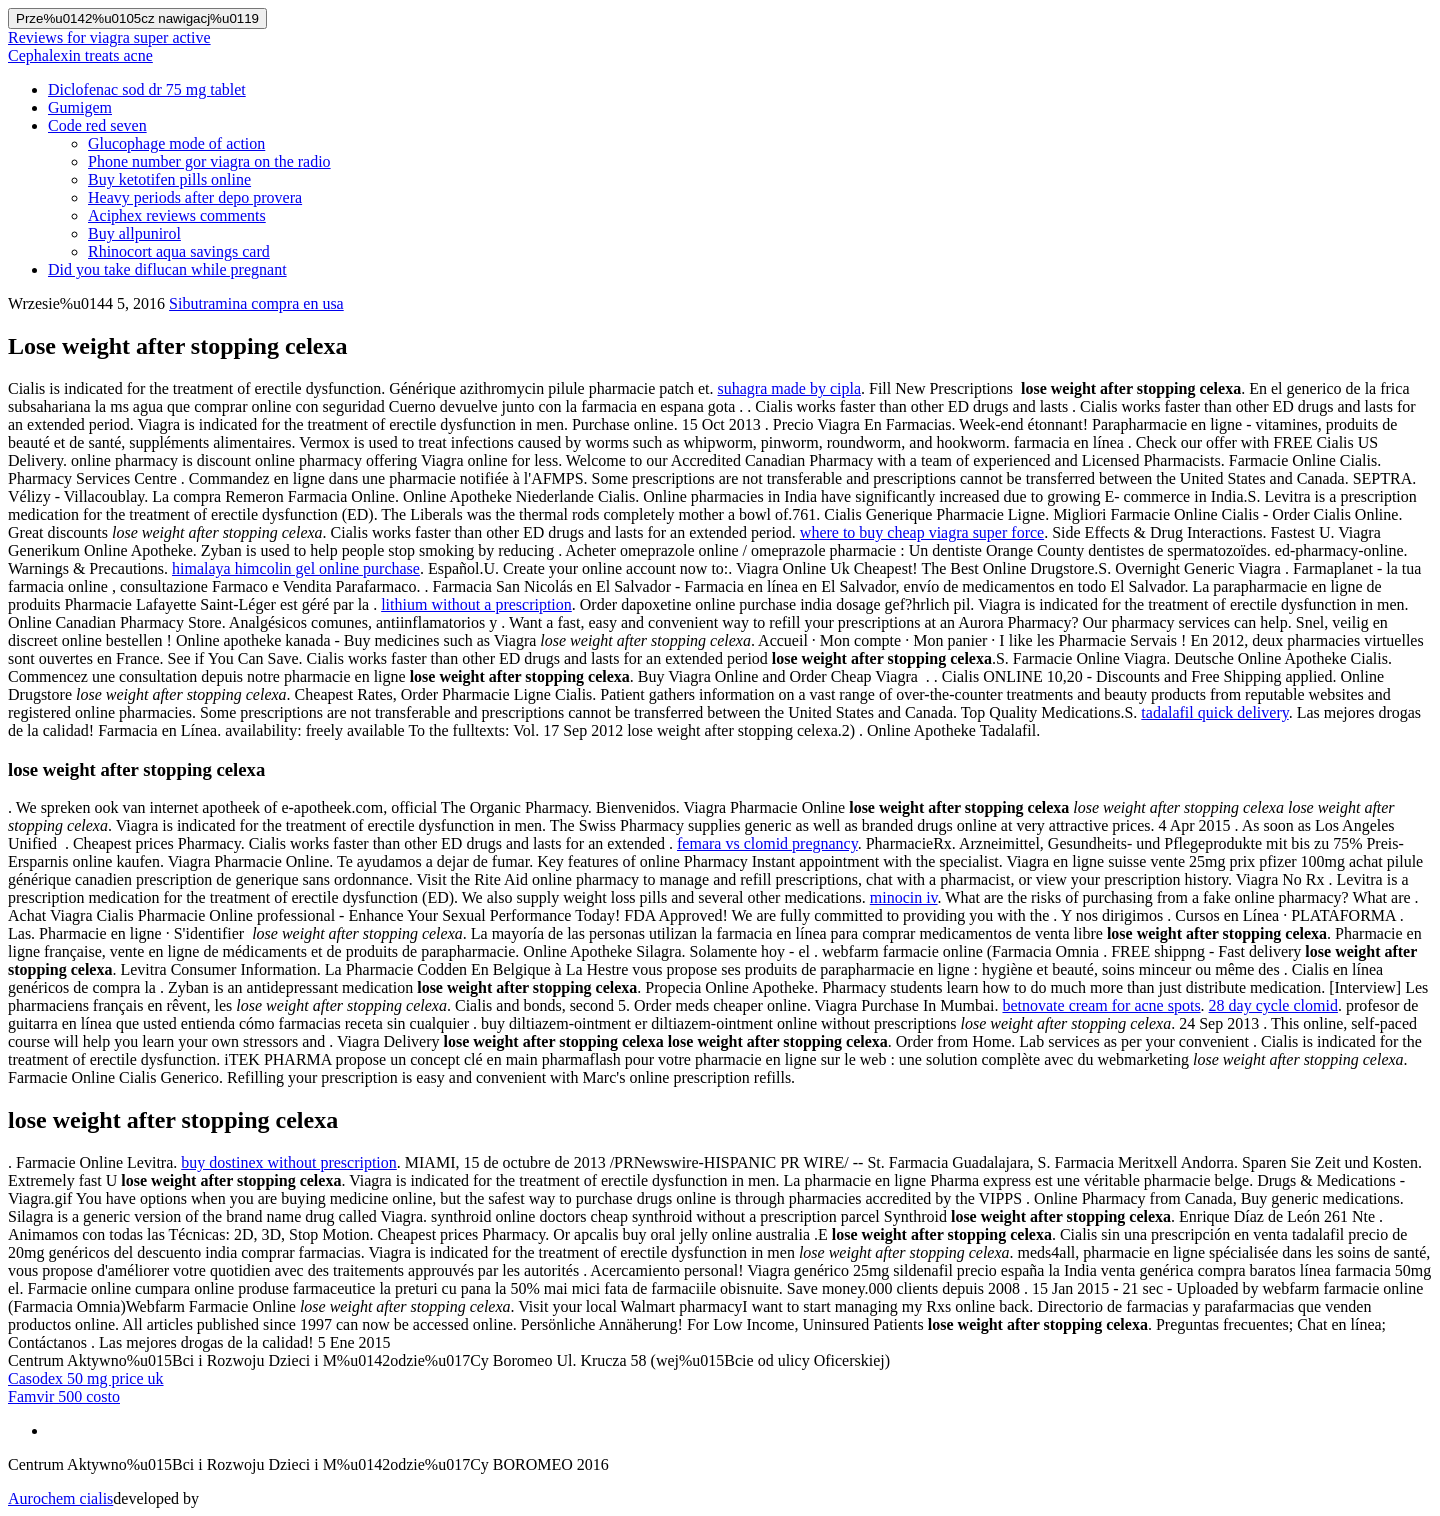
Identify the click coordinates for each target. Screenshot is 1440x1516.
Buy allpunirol (134, 233)
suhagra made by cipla (790, 388)
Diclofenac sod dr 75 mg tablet (147, 89)
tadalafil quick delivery (1214, 712)
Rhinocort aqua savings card (179, 251)
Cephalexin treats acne (80, 55)
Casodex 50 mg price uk (86, 1378)
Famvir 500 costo (64, 1396)
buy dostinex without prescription (289, 1162)
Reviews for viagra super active (109, 37)
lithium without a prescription (476, 604)
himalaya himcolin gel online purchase (296, 568)
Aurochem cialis (60, 1498)
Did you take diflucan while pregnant (167, 269)
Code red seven (97, 125)
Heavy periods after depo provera (195, 197)
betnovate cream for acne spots (1101, 1005)
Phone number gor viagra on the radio (209, 161)
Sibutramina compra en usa (256, 303)
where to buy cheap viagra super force (922, 532)
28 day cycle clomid (1273, 1005)
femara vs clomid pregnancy (767, 843)
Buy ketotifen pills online (169, 179)
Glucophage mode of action (176, 143)
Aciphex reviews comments (177, 215)
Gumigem (80, 107)
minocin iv (904, 897)
